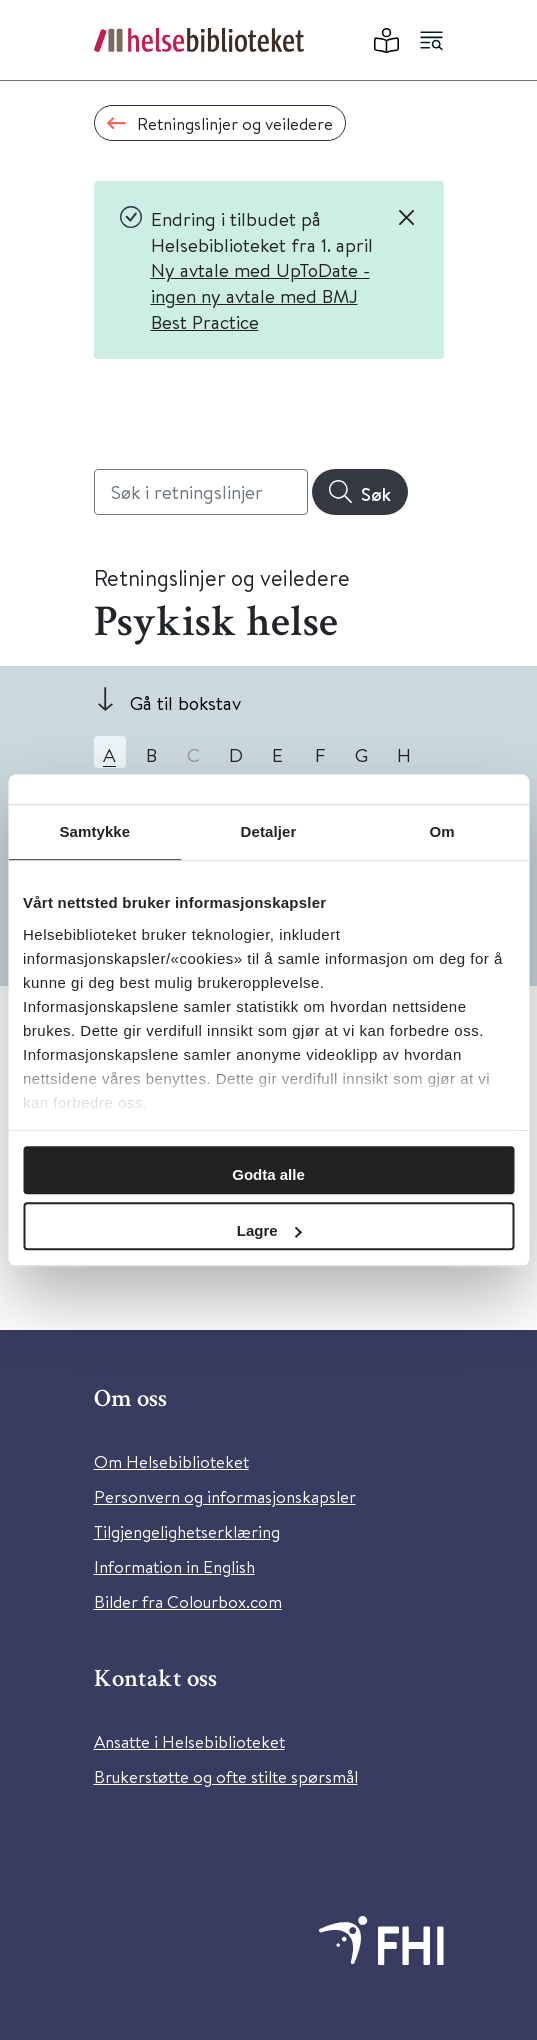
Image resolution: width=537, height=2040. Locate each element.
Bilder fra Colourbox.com (188, 1601)
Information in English (174, 1566)
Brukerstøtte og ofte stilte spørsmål (226, 1776)
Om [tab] (442, 831)
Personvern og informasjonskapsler (225, 1496)
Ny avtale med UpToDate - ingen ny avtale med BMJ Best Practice (260, 295)
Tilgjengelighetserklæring (187, 1531)
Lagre (269, 1230)
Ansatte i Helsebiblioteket (189, 1741)
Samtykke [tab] (94, 831)
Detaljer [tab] (269, 831)
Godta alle (268, 1174)
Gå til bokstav (185, 702)
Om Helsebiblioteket (171, 1461)
